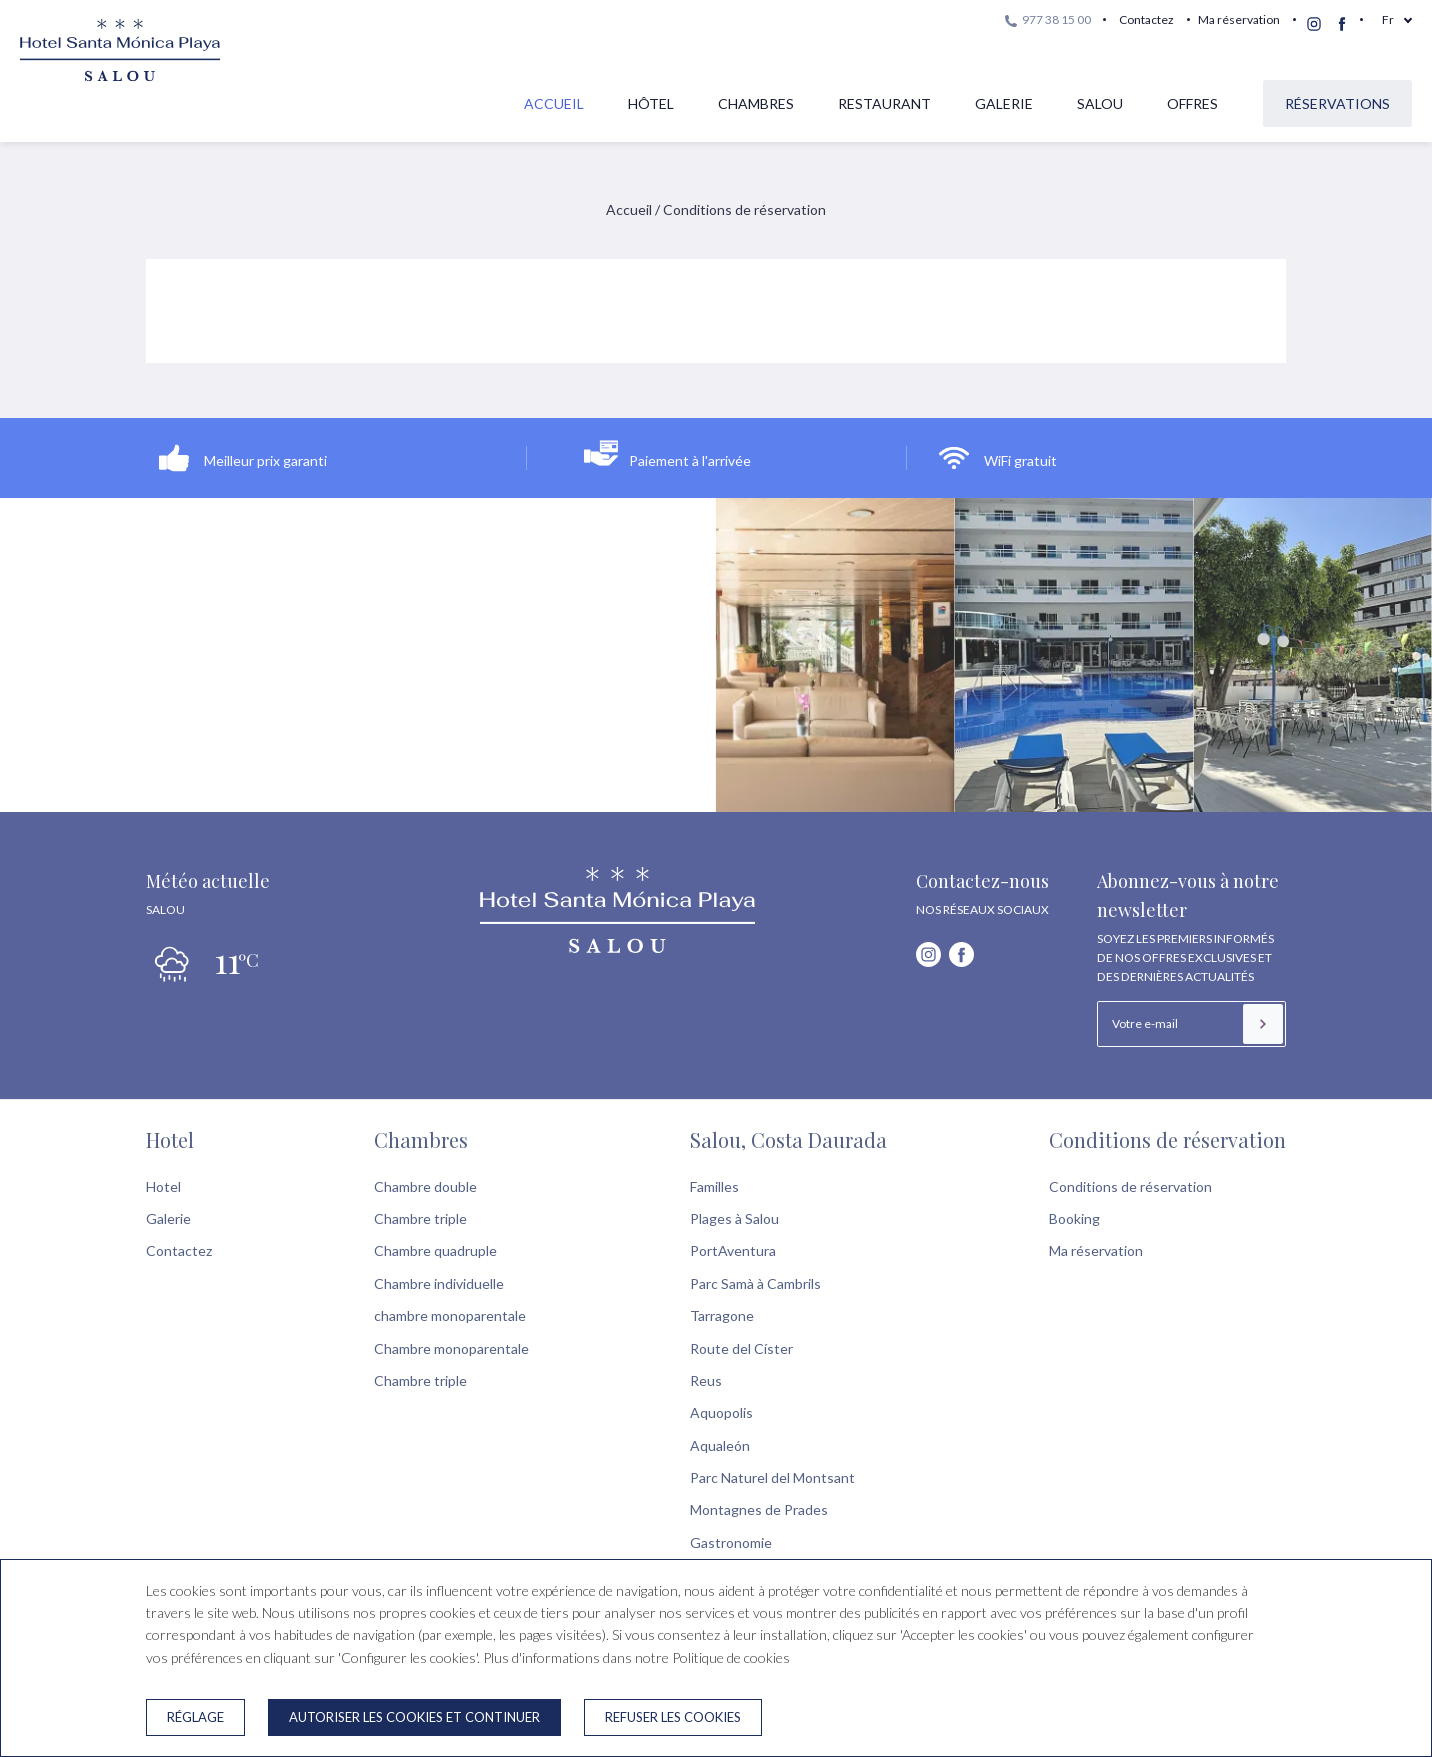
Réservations (1337, 103)
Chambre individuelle (439, 1283)
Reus (706, 1380)
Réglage (195, 1717)
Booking (1074, 1218)
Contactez (1146, 19)
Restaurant (884, 103)
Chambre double (425, 1186)
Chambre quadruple (435, 1250)
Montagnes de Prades (759, 1509)
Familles (714, 1186)
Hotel (170, 1139)
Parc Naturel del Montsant (772, 1477)
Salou (1100, 103)
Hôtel (651, 103)
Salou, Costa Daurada (788, 1139)
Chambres (756, 103)
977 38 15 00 (1048, 19)
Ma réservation (1239, 19)
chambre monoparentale (450, 1315)
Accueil (554, 103)
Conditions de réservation (1167, 1139)
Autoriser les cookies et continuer (414, 1717)
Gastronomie (731, 1542)
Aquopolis (721, 1412)
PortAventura (733, 1250)
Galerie (1004, 103)
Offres (1192, 103)
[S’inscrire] (1263, 1024)
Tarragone (722, 1315)
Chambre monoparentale (451, 1348)
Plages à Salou (734, 1218)
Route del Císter (741, 1348)
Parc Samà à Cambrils (755, 1283)
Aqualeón (720, 1445)
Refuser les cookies (673, 1717)
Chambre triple (420, 1218)
